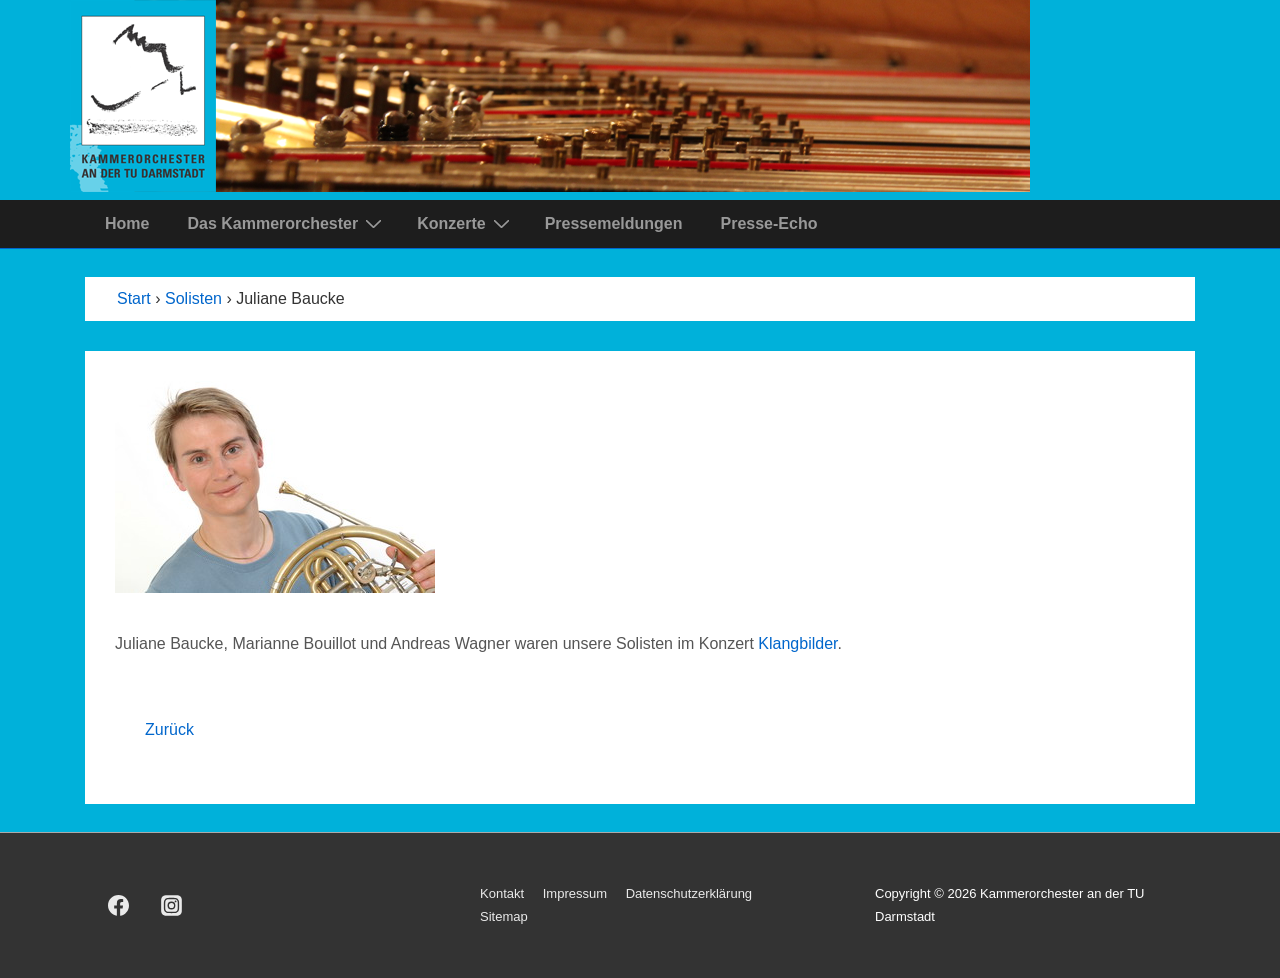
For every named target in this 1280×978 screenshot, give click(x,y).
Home (127, 223)
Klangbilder (797, 643)
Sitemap (504, 916)
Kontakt (502, 893)
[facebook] (119, 906)
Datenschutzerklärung (689, 893)
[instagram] (172, 906)
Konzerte (465, 223)
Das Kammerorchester (287, 223)
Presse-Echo (768, 223)
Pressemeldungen (614, 223)
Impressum (575, 893)
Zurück (169, 729)
